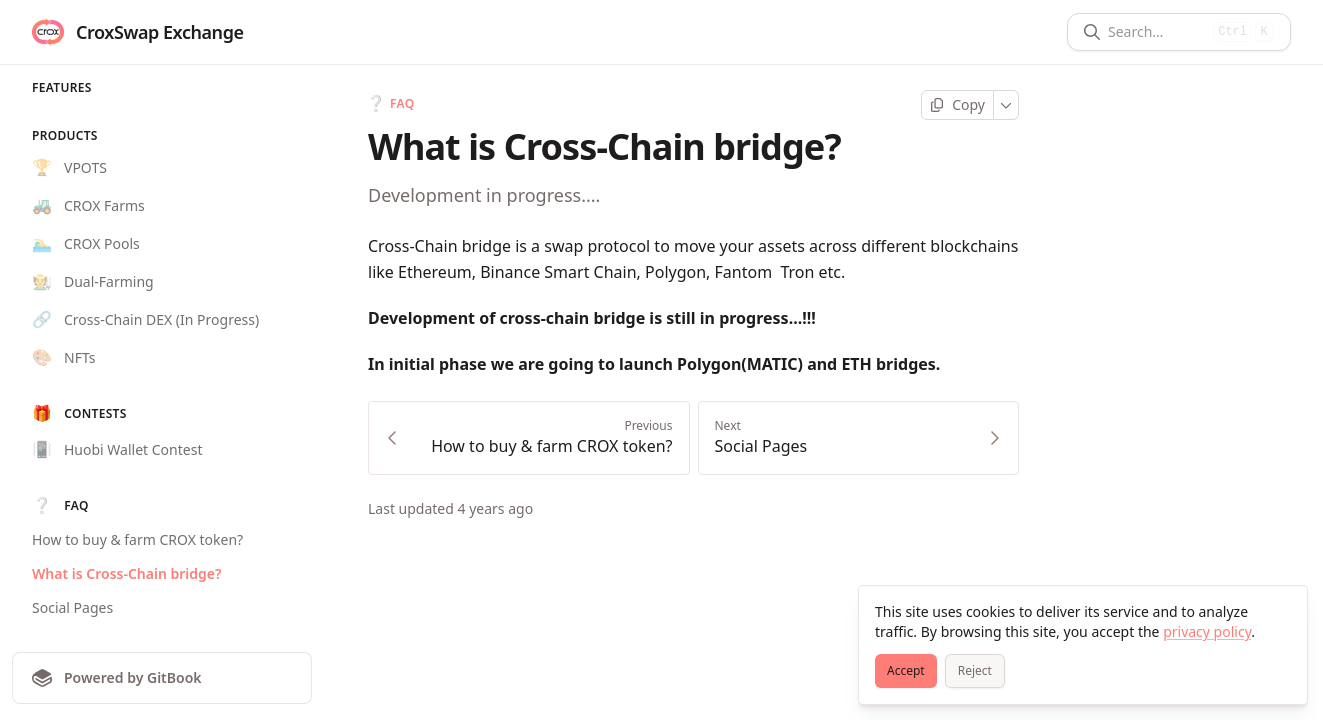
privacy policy (1207, 631)
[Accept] (906, 671)
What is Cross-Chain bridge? (127, 573)
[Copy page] (957, 105)
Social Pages (72, 607)
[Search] (1156, 32)
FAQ (391, 104)
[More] (1006, 105)
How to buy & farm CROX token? (137, 539)
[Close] (1283, 610)
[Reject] (975, 671)
